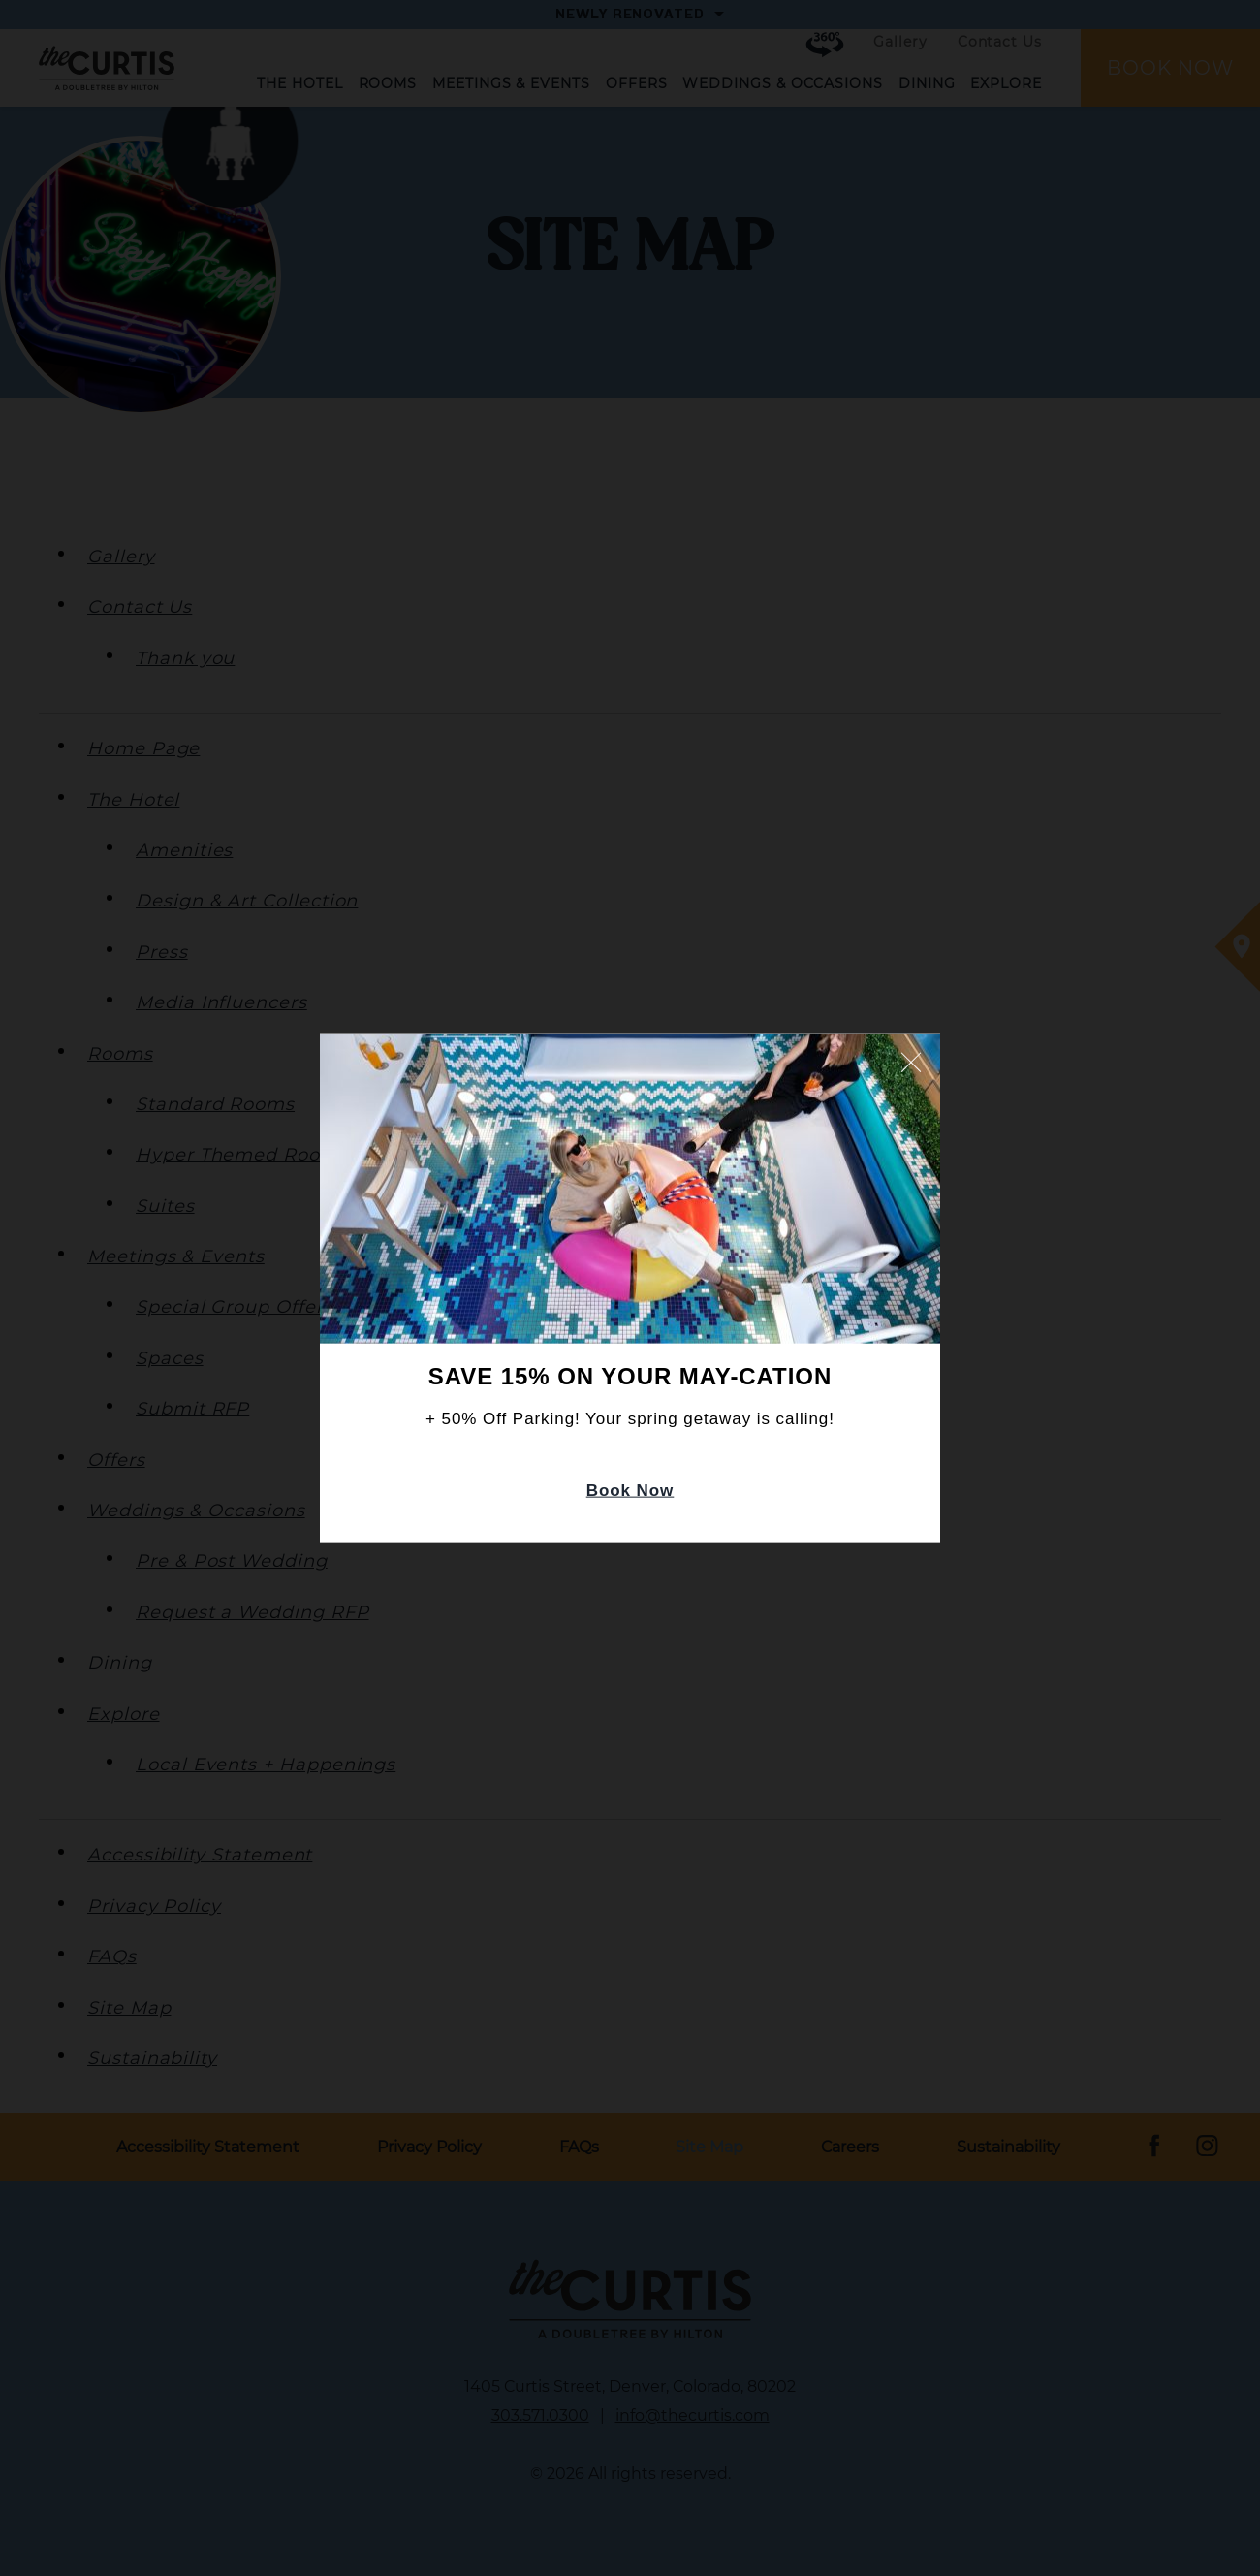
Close (911, 1061)
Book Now (630, 1490)
